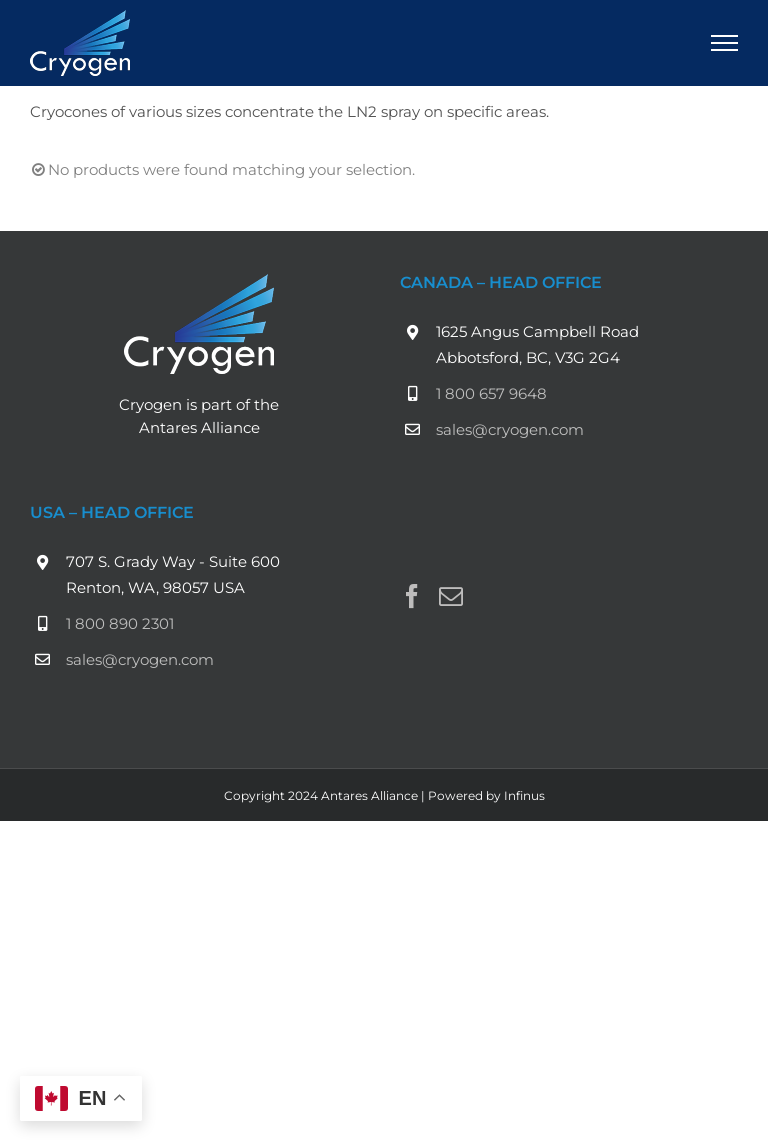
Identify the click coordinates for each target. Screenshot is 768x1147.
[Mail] (451, 596)
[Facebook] (412, 596)
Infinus (524, 795)
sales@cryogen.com (510, 429)
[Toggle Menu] (725, 43)
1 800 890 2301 (120, 623)
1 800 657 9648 (491, 393)
